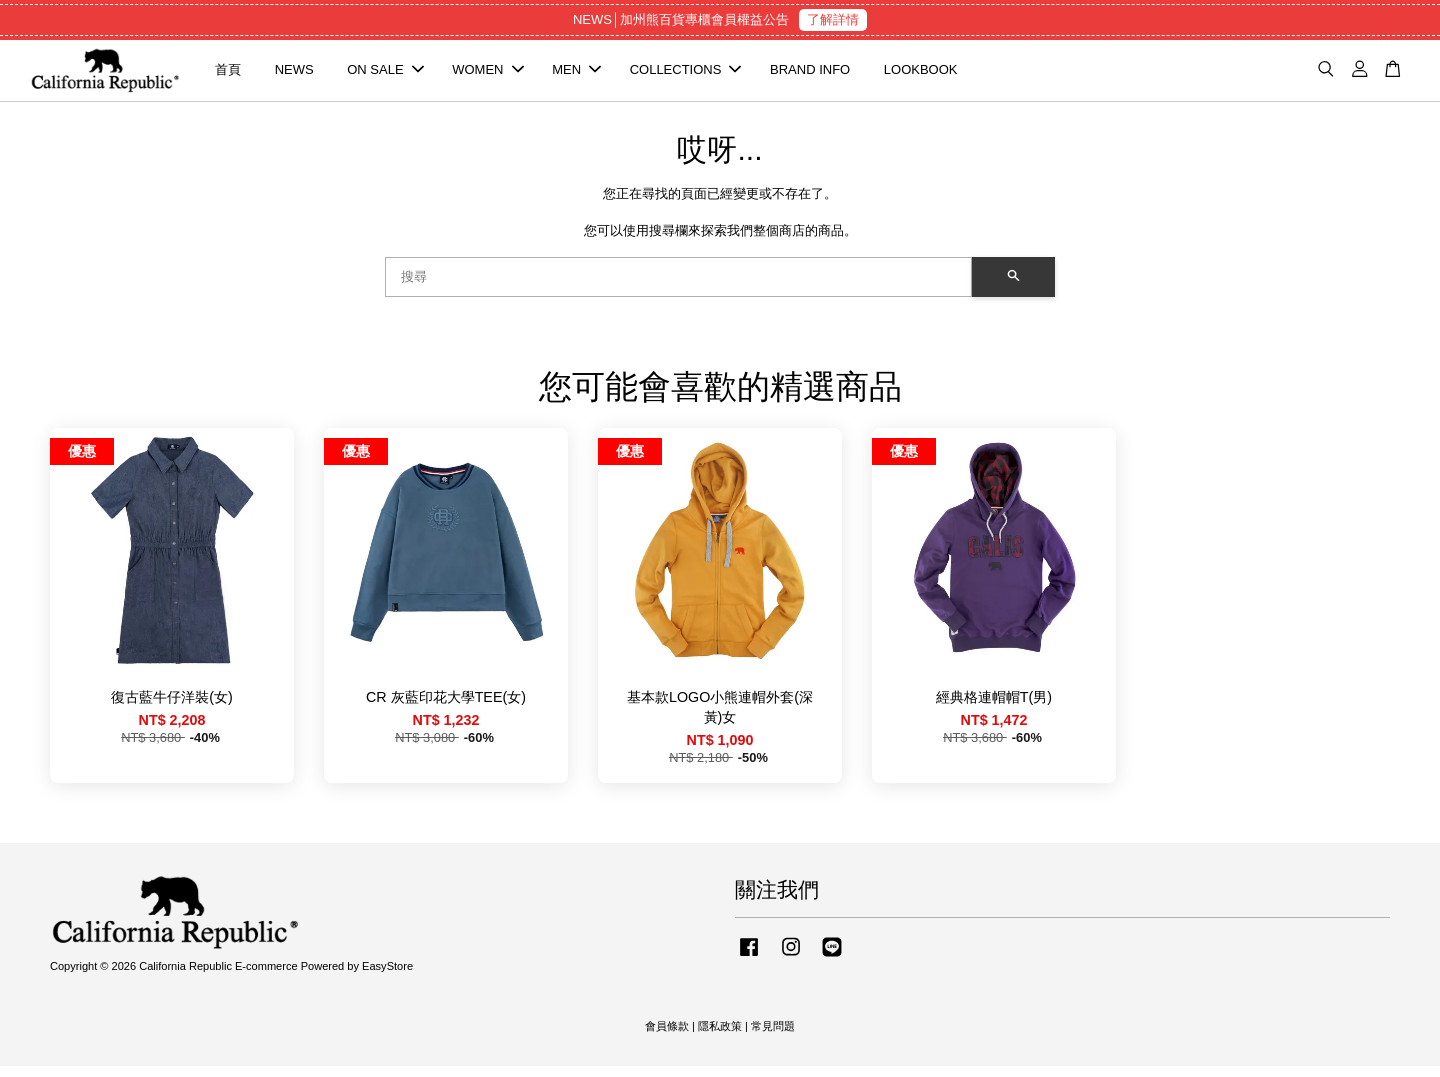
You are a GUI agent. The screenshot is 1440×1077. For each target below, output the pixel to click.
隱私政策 (720, 1038)
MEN (576, 75)
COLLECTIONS (686, 75)
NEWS (294, 75)
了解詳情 (833, 19)
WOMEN (487, 75)
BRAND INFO (810, 75)
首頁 (228, 75)
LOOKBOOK (921, 75)
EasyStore (387, 978)
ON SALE (385, 75)
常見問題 (773, 1038)
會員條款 (667, 1038)
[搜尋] (678, 288)
